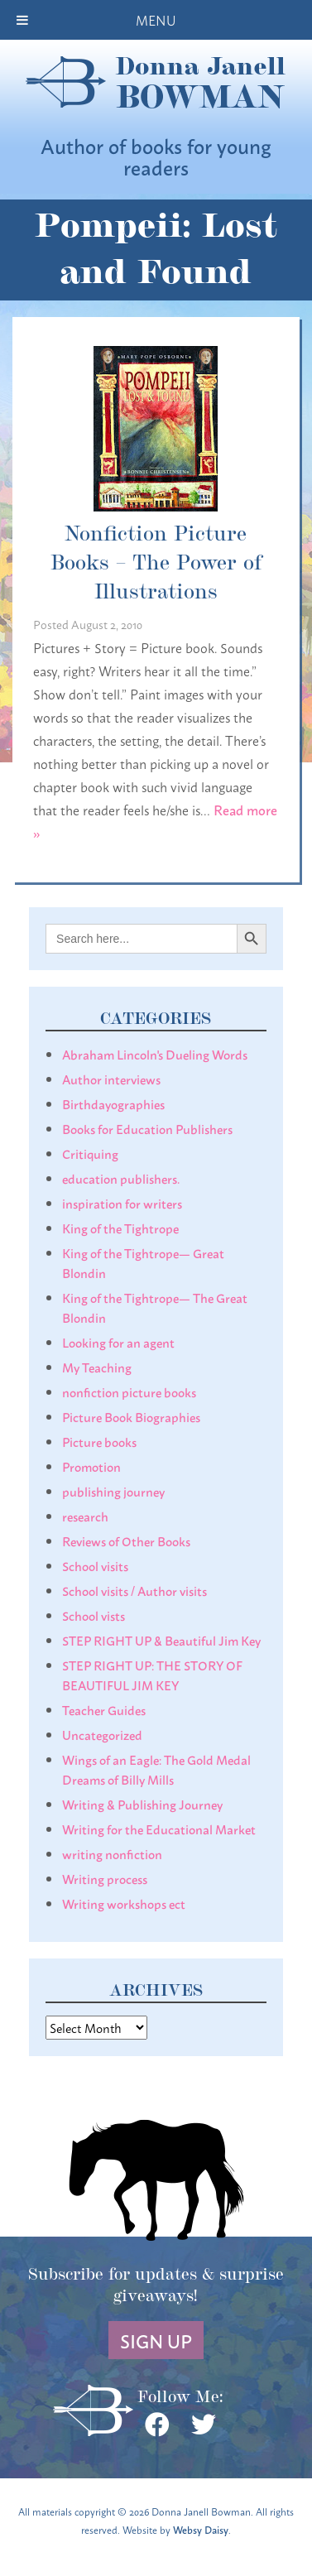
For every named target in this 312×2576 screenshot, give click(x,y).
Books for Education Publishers (147, 1128)
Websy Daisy (200, 2529)
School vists (93, 1615)
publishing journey (113, 1491)
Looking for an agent (118, 1342)
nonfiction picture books (129, 1391)
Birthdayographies (113, 1103)
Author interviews (111, 1079)
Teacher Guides (104, 1709)
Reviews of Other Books (126, 1540)
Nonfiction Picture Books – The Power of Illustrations (156, 560)
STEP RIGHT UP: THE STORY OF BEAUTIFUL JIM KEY (152, 1674)
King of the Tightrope (120, 1228)
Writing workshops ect (123, 1903)
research (85, 1516)
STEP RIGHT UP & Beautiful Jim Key (161, 1640)
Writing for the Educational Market (159, 1828)
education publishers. (121, 1178)
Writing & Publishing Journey (142, 1804)
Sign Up (156, 2340)
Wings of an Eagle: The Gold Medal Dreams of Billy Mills (156, 1769)
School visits (95, 1565)
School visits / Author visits (134, 1590)
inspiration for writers (122, 1203)
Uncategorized (102, 1734)
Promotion (91, 1466)
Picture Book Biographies (131, 1416)
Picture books (99, 1441)
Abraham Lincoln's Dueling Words (154, 1054)
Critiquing (90, 1153)
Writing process (104, 1878)
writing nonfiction (112, 1853)
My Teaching (97, 1367)
